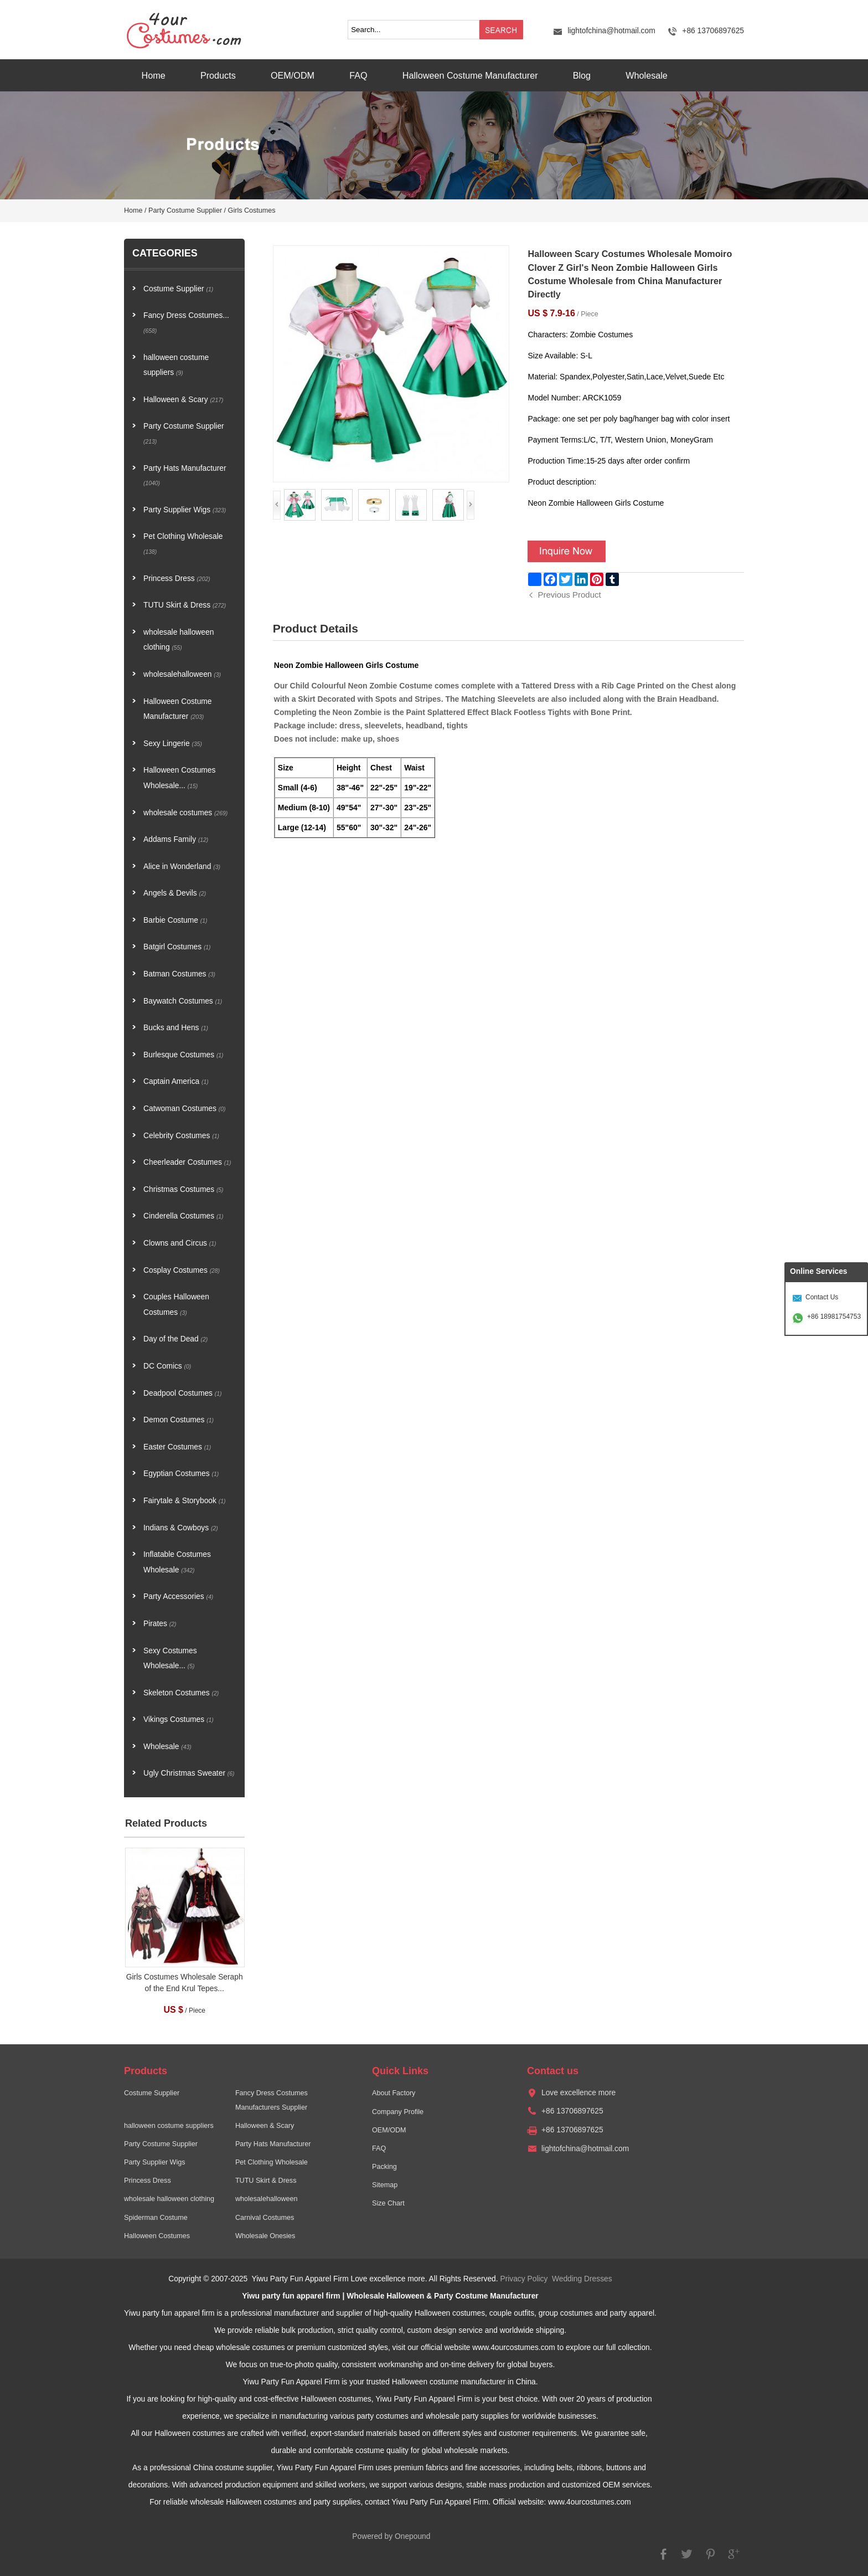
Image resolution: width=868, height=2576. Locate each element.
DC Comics (167, 1366)
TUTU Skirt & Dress (184, 605)
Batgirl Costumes (177, 947)
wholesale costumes (185, 813)
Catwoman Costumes (184, 1108)
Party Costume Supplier (185, 210)
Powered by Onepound (391, 2536)
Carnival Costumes (264, 2218)
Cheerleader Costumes (187, 1162)
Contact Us (821, 1297)
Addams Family (175, 839)
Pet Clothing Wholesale (183, 543)
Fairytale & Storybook (184, 1501)
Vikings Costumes (178, 1719)
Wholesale (647, 75)
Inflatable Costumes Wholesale (177, 1562)
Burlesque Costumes (183, 1055)
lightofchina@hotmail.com (611, 31)
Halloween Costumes (157, 2236)
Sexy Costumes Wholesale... (170, 1658)
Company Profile (397, 2112)
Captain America (176, 1081)
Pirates (159, 1623)
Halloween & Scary (183, 399)
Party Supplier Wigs (184, 510)
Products (218, 75)
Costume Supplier (178, 289)
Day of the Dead (175, 1339)
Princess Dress (176, 578)
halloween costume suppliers (176, 365)
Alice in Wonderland (181, 866)
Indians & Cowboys (180, 1528)
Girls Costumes (252, 210)
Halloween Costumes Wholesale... (179, 778)
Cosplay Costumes (181, 1270)
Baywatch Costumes (182, 1001)
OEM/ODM (292, 75)
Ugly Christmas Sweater (188, 1773)
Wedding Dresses (582, 2279)
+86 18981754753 (834, 1316)
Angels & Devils (174, 893)
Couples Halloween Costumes (176, 1305)
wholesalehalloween (182, 674)
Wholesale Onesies (265, 2236)
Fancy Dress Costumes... (186, 322)
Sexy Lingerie (172, 743)
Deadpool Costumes (182, 1393)
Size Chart (388, 2203)
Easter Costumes (177, 1447)
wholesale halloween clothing (178, 640)
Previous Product (569, 594)
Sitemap (384, 2185)
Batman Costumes (179, 974)
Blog (582, 75)
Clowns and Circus (179, 1243)
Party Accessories (178, 1596)
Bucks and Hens (175, 1028)
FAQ (358, 75)
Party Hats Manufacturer (184, 475)
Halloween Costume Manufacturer (470, 75)
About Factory (393, 2093)
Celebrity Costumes (181, 1136)
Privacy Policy (523, 2279)
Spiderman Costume (156, 2218)
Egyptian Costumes (181, 1473)
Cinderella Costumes (183, 1216)
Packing (384, 2167)
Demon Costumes (178, 1420)
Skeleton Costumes (181, 1693)
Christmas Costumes (183, 1189)
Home (154, 75)
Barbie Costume (175, 920)
